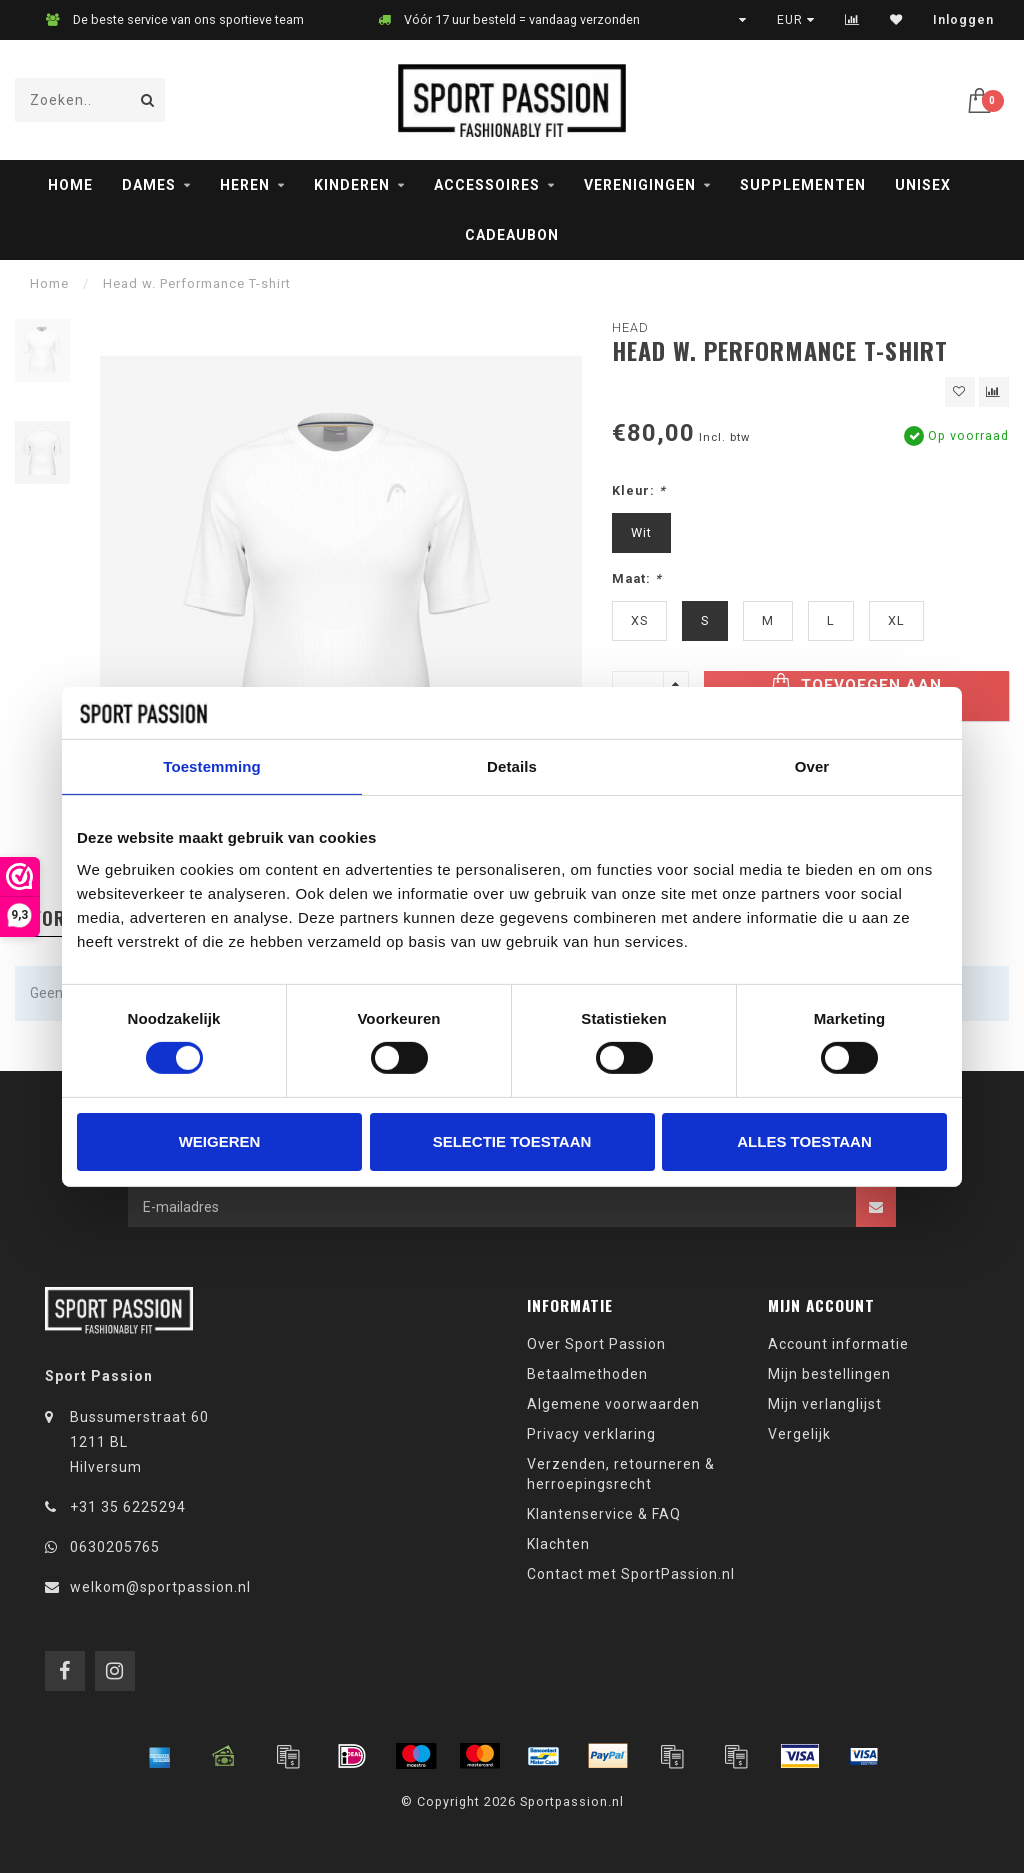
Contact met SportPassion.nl (631, 1574)
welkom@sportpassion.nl (160, 1587)
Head (630, 327)
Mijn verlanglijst (825, 1404)
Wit (641, 532)
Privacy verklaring (591, 1434)
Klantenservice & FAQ (604, 1514)
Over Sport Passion (596, 1344)
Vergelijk (799, 1434)
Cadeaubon (512, 235)
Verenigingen (640, 185)
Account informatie (838, 1344)
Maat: (637, 578)
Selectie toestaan (512, 1141)
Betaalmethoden (587, 1374)
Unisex (923, 185)
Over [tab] (812, 766)
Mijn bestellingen (829, 1374)
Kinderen (352, 185)
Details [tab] (512, 766)
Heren (245, 185)
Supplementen (803, 185)
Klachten (558, 1544)
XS (639, 620)
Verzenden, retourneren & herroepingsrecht (621, 1474)
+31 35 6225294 (128, 1507)
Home (70, 185)
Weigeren (220, 1141)
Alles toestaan (804, 1141)
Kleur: (639, 490)
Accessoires (487, 185)
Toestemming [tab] (212, 766)
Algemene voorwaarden (613, 1404)
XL (896, 620)
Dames (149, 185)
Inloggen (963, 20)
